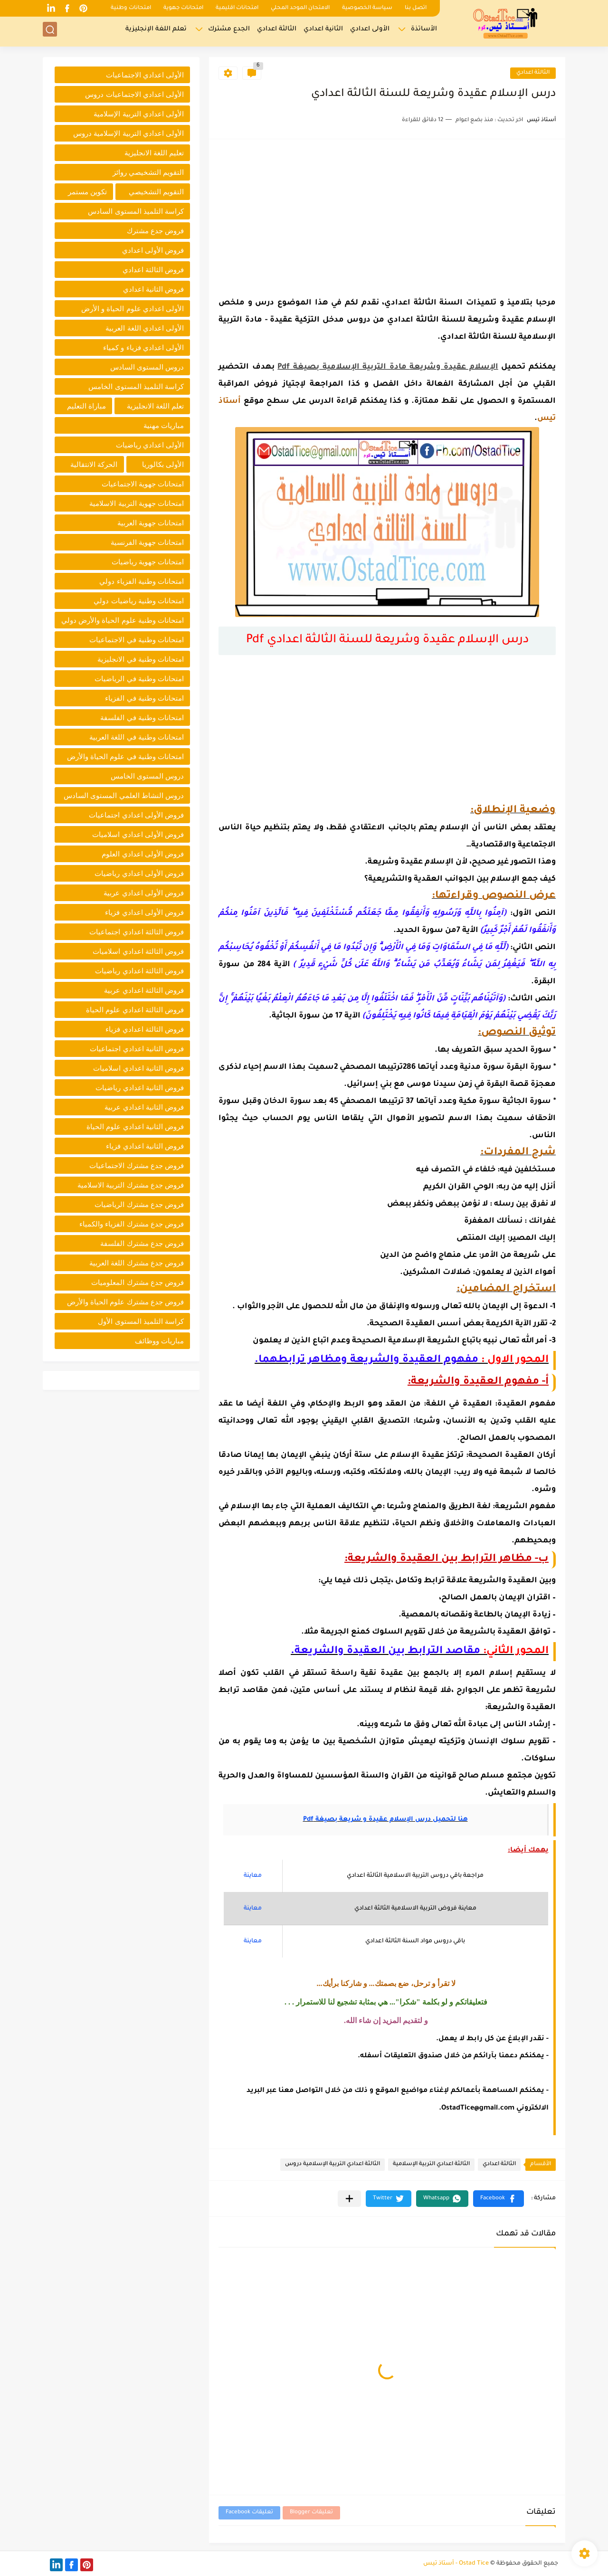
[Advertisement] (387, 215)
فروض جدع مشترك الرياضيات (139, 1204)
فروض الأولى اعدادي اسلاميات (138, 834)
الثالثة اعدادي (276, 31)
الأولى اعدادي (370, 31)
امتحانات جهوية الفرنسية (147, 542)
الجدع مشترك (229, 31)
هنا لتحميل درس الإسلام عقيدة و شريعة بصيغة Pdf (385, 1819)
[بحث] (50, 31)
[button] (498, 2198)
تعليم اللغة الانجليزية (154, 153)
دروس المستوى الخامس (147, 776)
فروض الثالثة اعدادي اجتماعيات (136, 932)
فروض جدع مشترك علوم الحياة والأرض (125, 1302)
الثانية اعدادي (323, 31)
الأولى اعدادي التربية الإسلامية (139, 114)
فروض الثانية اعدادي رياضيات (139, 1088)
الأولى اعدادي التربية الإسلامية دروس (128, 133)
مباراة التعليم (86, 406)
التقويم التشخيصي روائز (148, 172)
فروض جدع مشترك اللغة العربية (136, 1263)
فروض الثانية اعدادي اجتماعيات (137, 1049)
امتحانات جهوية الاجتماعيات (143, 484)
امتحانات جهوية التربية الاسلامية (136, 503)
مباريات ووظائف (159, 1341)
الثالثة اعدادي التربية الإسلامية (431, 2164)
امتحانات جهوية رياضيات (148, 562)
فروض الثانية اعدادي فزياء (145, 1146)
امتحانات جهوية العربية (150, 523)
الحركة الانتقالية (93, 464)
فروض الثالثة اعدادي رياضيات (139, 971)
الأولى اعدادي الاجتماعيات (145, 75)
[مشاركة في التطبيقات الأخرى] (349, 2198)
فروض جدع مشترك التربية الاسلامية (130, 1185)
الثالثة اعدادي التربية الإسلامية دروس (332, 2164)
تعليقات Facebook (249, 2512)
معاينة (253, 1876)
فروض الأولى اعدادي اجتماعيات (136, 815)
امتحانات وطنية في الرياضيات (139, 679)
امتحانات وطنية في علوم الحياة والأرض (125, 756)
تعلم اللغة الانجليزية (155, 406)
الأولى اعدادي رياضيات (150, 445)
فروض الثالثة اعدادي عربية (144, 990)
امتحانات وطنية (131, 8)
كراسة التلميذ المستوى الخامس (136, 386)
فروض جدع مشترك (155, 231)
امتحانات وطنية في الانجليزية (140, 659)
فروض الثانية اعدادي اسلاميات (138, 1068)
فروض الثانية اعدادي (153, 289)
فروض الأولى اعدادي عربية (144, 893)
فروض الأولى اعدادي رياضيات (139, 873)
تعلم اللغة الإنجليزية (156, 31)
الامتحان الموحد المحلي (300, 8)
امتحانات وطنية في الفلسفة (142, 717)
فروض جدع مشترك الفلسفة (142, 1243)
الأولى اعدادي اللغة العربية (144, 328)
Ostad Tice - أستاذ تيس (456, 2563)
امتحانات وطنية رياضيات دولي (139, 601)
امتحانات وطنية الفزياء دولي (141, 581)
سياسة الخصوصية (367, 8)
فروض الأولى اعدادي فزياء (144, 912)
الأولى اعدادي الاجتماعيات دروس (134, 94)
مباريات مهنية (163, 425)
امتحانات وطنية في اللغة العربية (136, 737)
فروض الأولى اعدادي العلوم (143, 854)
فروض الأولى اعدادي (153, 250)
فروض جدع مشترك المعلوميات (137, 1282)
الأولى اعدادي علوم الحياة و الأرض (132, 308)
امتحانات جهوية (183, 8)
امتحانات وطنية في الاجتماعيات (136, 640)
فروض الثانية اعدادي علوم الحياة (135, 1126)
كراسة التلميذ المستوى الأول (141, 1321)
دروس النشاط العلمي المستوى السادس (124, 795)
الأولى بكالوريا (163, 464)
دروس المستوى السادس (147, 367)
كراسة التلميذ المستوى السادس (136, 211)
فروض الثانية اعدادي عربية (144, 1107)
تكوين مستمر (87, 192)
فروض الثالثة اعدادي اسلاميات (138, 951)
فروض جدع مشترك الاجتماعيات (136, 1165)
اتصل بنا (416, 8)
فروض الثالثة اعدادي (153, 270)
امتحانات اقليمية (237, 8)
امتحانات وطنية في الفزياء (144, 698)
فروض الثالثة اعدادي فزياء (144, 1029)
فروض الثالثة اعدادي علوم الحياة (135, 1010)
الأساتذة (424, 31)
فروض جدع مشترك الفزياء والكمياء (131, 1224)
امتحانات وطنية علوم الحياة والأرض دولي (122, 620)
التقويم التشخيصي (156, 192)
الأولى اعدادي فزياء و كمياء (143, 347)
